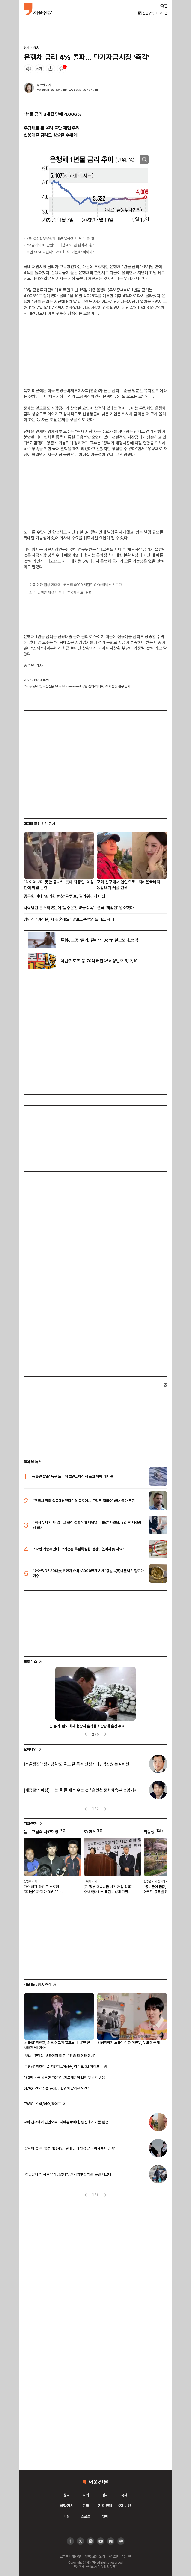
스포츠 (86, 2516)
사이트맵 (113, 2556)
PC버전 (126, 2556)
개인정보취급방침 (95, 2556)
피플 (66, 2516)
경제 (26, 47)
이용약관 (76, 2556)
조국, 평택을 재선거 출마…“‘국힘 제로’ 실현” (61, 592)
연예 (105, 2516)
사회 (86, 2495)
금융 (36, 47)
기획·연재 (30, 1823)
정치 (66, 2495)
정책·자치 (66, 2505)
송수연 (41, 85)
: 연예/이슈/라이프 (45, 2103)
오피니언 (30, 1749)
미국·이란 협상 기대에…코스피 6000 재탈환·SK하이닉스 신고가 (75, 584)
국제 (124, 2495)
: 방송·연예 (40, 1984)
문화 (86, 2505)
